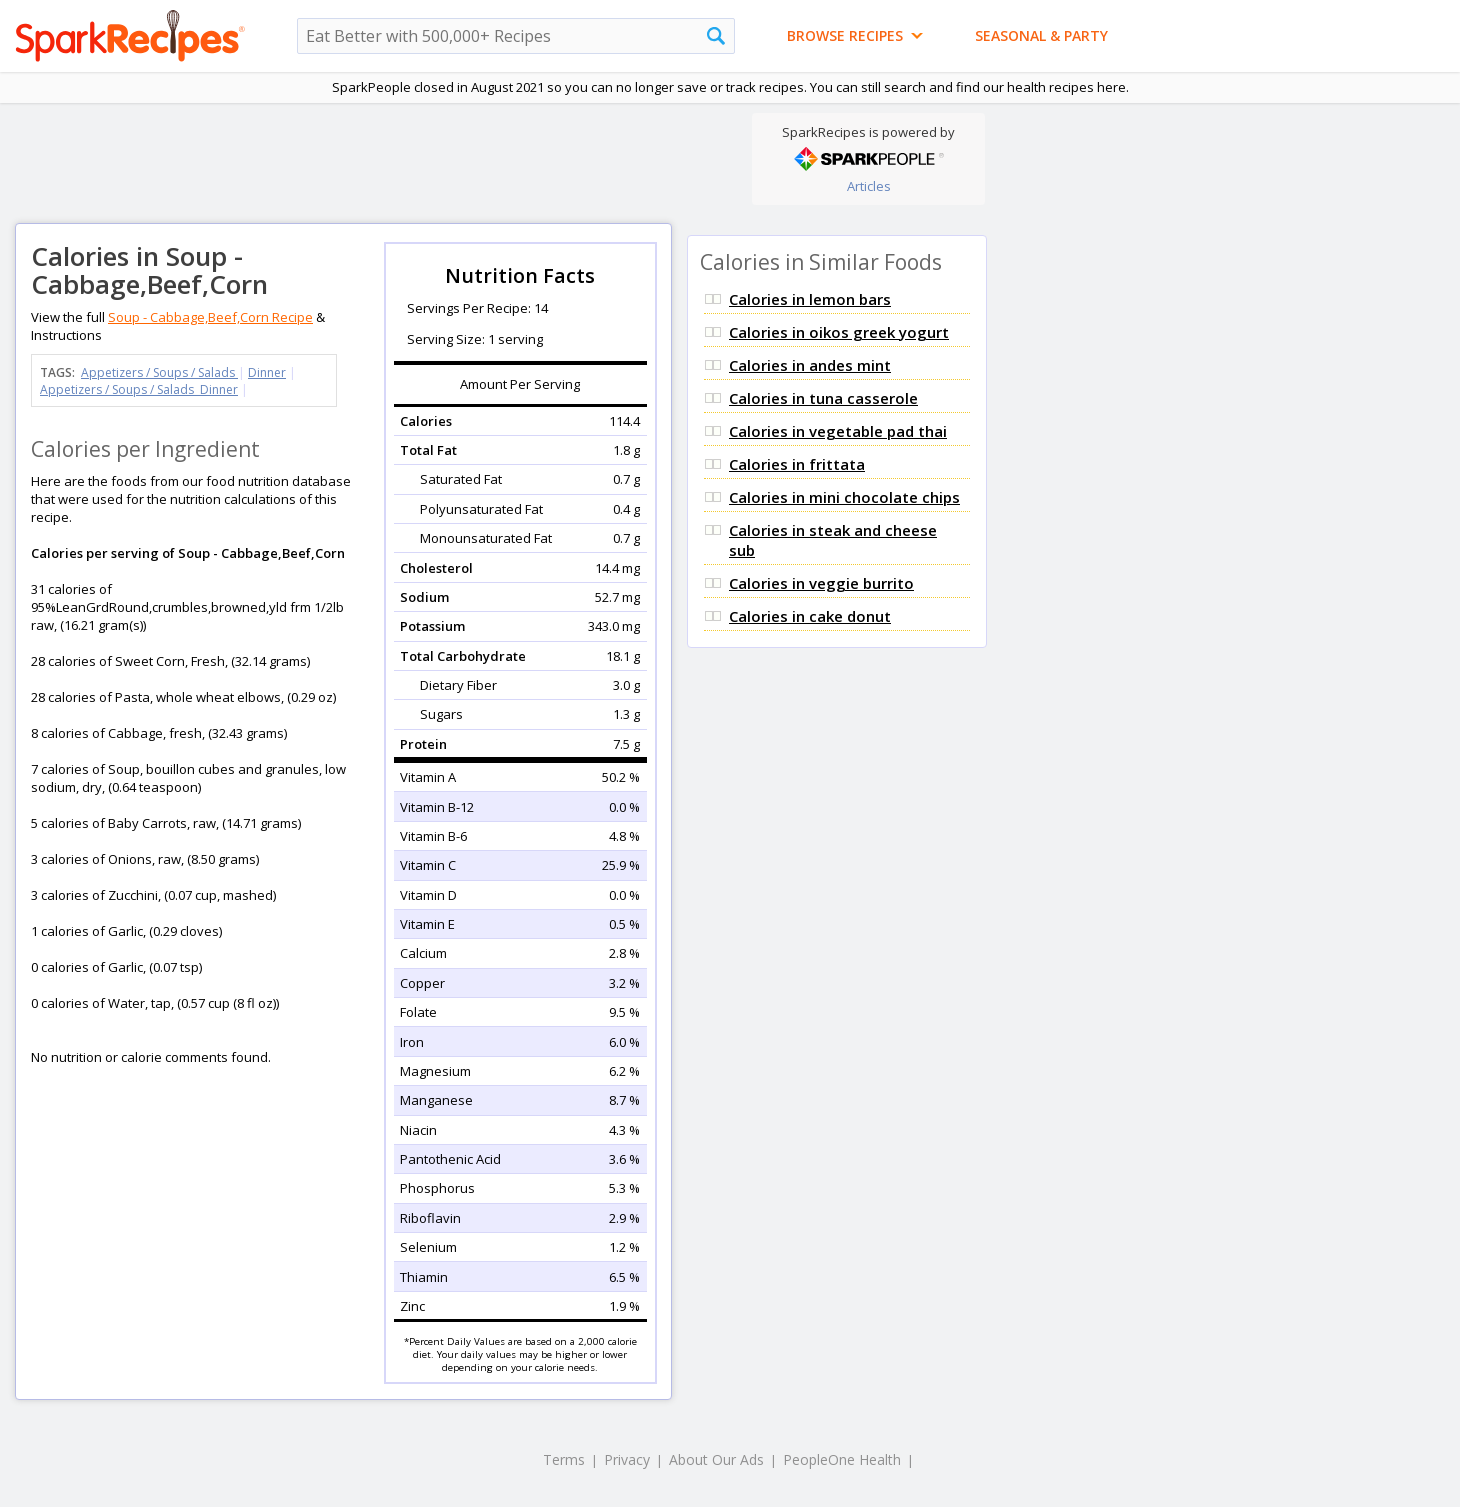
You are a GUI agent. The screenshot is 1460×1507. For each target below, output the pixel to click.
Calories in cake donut (810, 616)
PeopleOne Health (842, 1459)
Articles (869, 186)
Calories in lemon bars (810, 299)
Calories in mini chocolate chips (844, 497)
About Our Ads (716, 1459)
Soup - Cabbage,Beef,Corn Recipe (210, 317)
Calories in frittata (797, 464)
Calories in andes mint (810, 365)
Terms (564, 1459)
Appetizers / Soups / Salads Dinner (139, 389)
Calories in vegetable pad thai (838, 431)
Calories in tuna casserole (823, 398)
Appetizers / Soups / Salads (159, 372)
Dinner (267, 372)
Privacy (627, 1459)
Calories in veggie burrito (821, 583)
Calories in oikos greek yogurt (839, 332)
